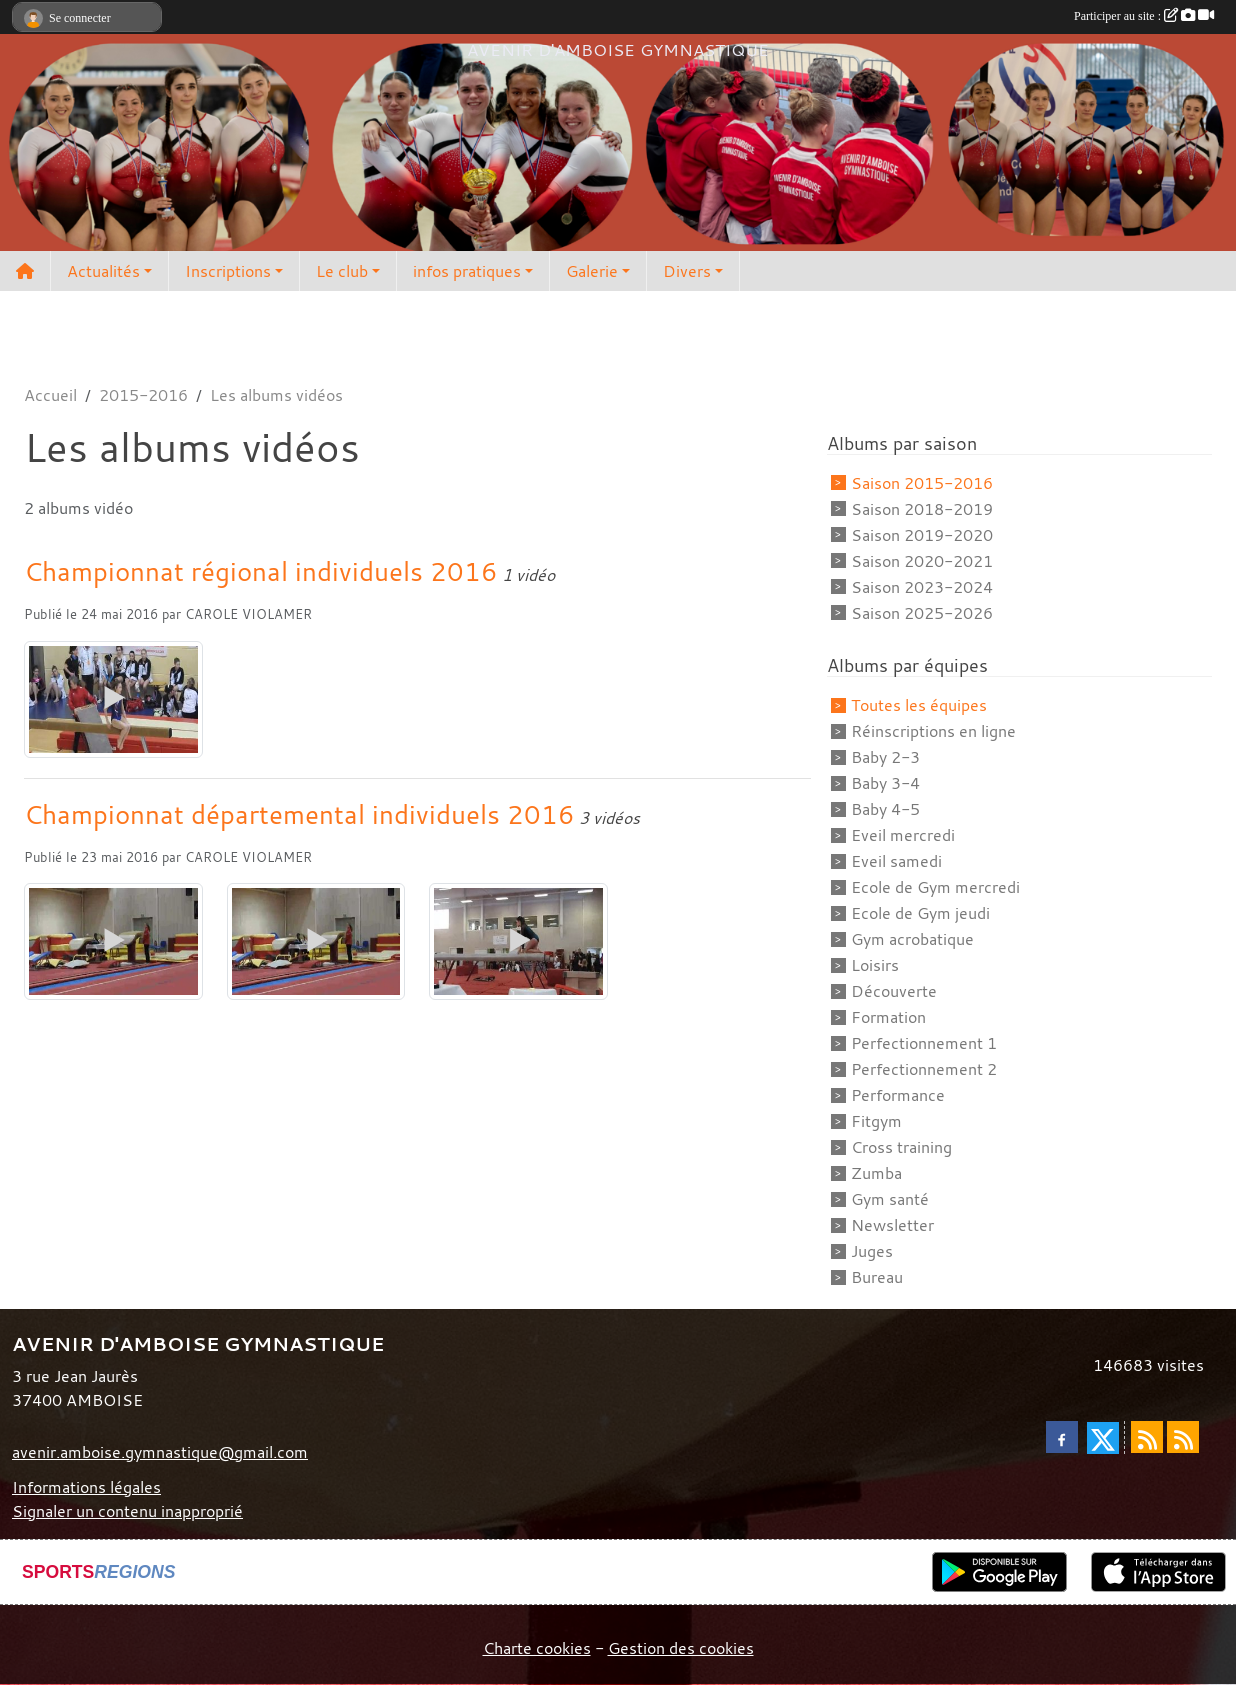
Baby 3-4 (885, 783)
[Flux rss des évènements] (1183, 1437)
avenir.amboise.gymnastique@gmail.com (160, 1452)
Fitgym (876, 1121)
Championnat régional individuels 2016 (261, 571)
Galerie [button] (592, 271)
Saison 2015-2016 (922, 483)
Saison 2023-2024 (922, 587)
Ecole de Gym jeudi (920, 913)
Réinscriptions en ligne (933, 731)
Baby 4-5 (885, 809)
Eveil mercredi (903, 835)
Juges (872, 1251)
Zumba (876, 1173)
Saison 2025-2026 (922, 613)
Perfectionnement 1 (924, 1043)
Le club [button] (342, 271)
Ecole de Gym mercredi (935, 887)
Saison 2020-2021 (922, 561)
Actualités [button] (103, 271)
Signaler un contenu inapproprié (127, 1511)
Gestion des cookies (681, 1648)
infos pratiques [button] (467, 271)
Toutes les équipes (919, 705)
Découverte (894, 991)
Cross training (901, 1147)
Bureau (877, 1277)
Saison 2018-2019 (922, 509)
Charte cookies (537, 1648)
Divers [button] (687, 271)
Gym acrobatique (912, 939)
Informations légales (86, 1487)
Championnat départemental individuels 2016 (299, 814)
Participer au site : (1144, 16)
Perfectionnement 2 (924, 1069)
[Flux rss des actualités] (1147, 1437)
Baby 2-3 (885, 757)
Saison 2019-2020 (922, 535)
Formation (888, 1017)
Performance (898, 1095)
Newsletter (892, 1225)
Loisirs (875, 965)
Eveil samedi (896, 861)
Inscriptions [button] (228, 271)
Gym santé (890, 1199)
